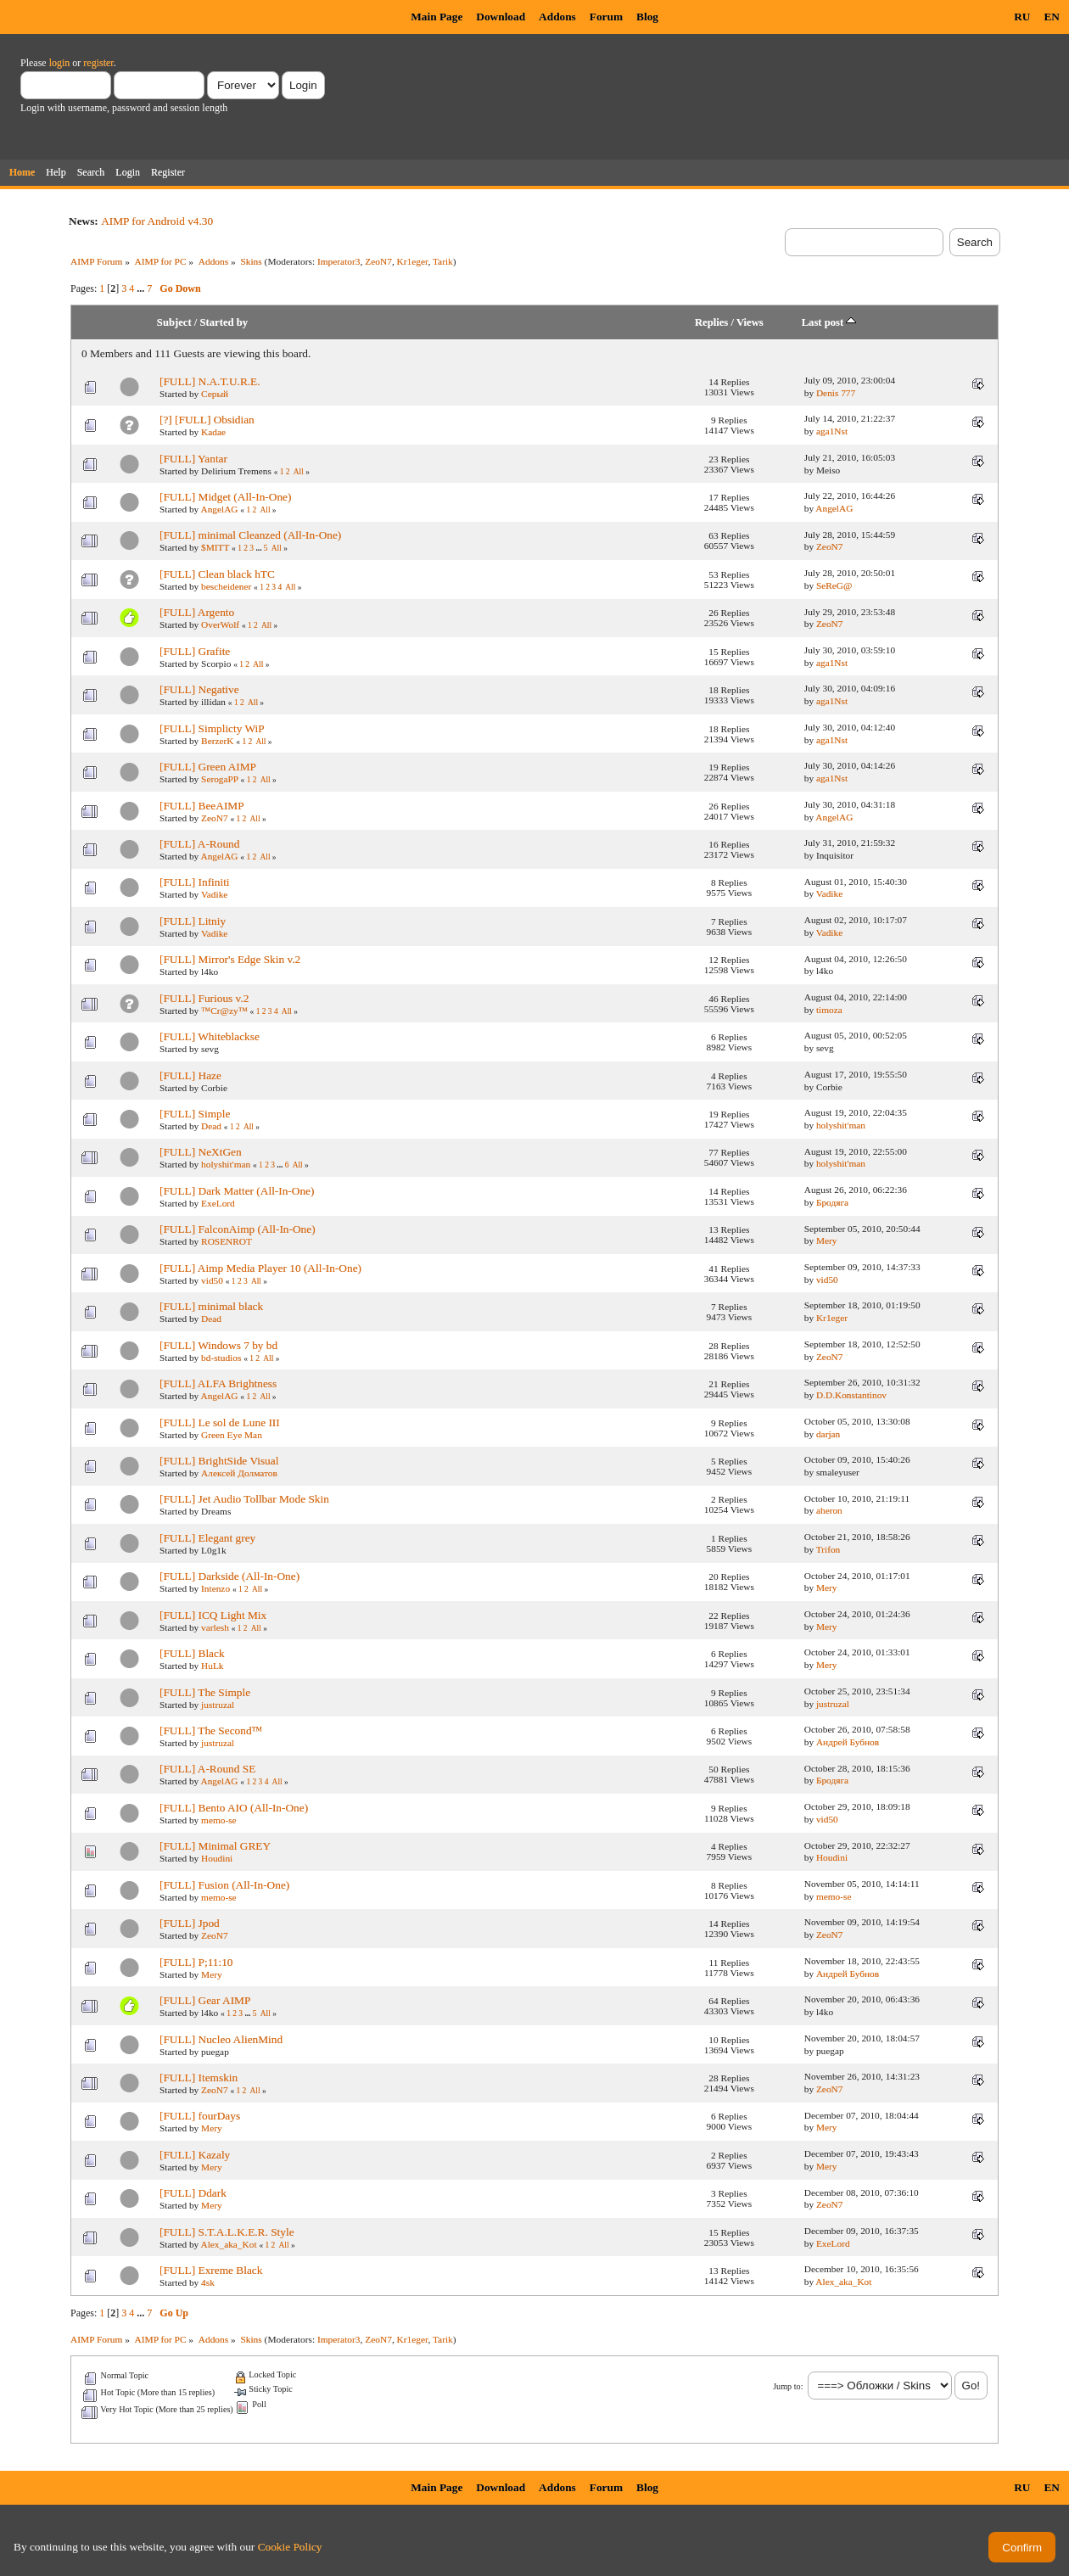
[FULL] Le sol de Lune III (220, 1422)
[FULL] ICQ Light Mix (213, 1615)
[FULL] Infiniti (195, 882)
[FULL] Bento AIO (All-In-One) (234, 1807)
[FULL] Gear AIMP (205, 2000)
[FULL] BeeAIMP (202, 805)
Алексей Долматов (239, 1473)
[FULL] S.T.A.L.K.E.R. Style (227, 2232)
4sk (208, 2282)
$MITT (215, 547)
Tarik (443, 261)
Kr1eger (412, 261)
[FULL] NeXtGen (201, 1151)
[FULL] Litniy (193, 921)
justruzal (217, 1705)
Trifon (828, 1549)
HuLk (212, 1665)
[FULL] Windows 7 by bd (218, 1345)
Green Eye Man (231, 1435)
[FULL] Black (192, 1653)
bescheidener (226, 586)
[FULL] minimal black (211, 1306)
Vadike (214, 894)
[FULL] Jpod (190, 1923)
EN (1052, 16)
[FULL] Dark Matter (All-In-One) (237, 1190)
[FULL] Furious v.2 (204, 998)
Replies (711, 322)
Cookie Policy (290, 2546)
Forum (606, 16)
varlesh (215, 1627)
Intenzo (215, 1588)
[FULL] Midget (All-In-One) (225, 496)
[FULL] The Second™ (211, 1730)
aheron (829, 1510)
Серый (214, 394)
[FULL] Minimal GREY (215, 1846)
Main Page (436, 16)
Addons (557, 16)
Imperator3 (339, 261)
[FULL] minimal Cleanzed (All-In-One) (250, 535)
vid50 (212, 1280)
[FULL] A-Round (199, 843)
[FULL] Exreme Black (211, 2270)
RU (1022, 16)
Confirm (1022, 2547)
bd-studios (221, 1357)
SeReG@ (834, 585)
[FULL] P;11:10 (196, 1962)
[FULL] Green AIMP (208, 766)
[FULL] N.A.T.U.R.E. (210, 381)
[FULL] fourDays (200, 2115)
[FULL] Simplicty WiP (212, 728)
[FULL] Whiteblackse (210, 1036)
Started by (224, 322)
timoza (829, 1010)
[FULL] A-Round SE (207, 1768)
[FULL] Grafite (195, 651)
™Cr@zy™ (224, 1010)
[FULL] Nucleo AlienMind (221, 2039)
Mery (826, 1240)
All (299, 472)
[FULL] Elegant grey (207, 1538)
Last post (829, 322)
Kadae (213, 432)
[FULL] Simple (195, 1113)
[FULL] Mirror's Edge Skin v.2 (230, 959)
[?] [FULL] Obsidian (207, 419)
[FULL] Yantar (193, 458)
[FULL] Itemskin (199, 2077)
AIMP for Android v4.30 (157, 221)
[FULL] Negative (199, 689)
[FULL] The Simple (205, 1692)
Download (500, 16)
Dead (211, 1126)
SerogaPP (219, 779)
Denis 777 (835, 393)
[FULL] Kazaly (195, 2154)
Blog (647, 16)
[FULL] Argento (197, 612)
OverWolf (220, 624)
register (98, 63)
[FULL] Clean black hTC (217, 574)
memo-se (219, 1820)
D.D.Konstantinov (851, 1395)
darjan (828, 1434)
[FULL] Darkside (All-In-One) (229, 1576)
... (142, 288)
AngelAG (219, 509)
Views (750, 322)
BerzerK (217, 741)
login (59, 63)
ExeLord (218, 1203)
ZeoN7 (378, 261)
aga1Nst (832, 431)
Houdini (216, 1858)
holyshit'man (840, 1125)
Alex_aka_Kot (228, 2244)
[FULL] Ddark (193, 2193)
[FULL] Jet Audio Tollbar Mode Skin (244, 1498)
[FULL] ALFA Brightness (218, 1383)
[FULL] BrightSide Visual (219, 1460)
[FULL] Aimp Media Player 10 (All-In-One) (260, 1268)
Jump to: (788, 2386)
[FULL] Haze (190, 1075)
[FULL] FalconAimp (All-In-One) (238, 1229)
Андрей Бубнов (847, 1742)
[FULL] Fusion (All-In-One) (224, 1885)
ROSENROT (226, 1241)
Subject (174, 322)
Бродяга (832, 1202)
